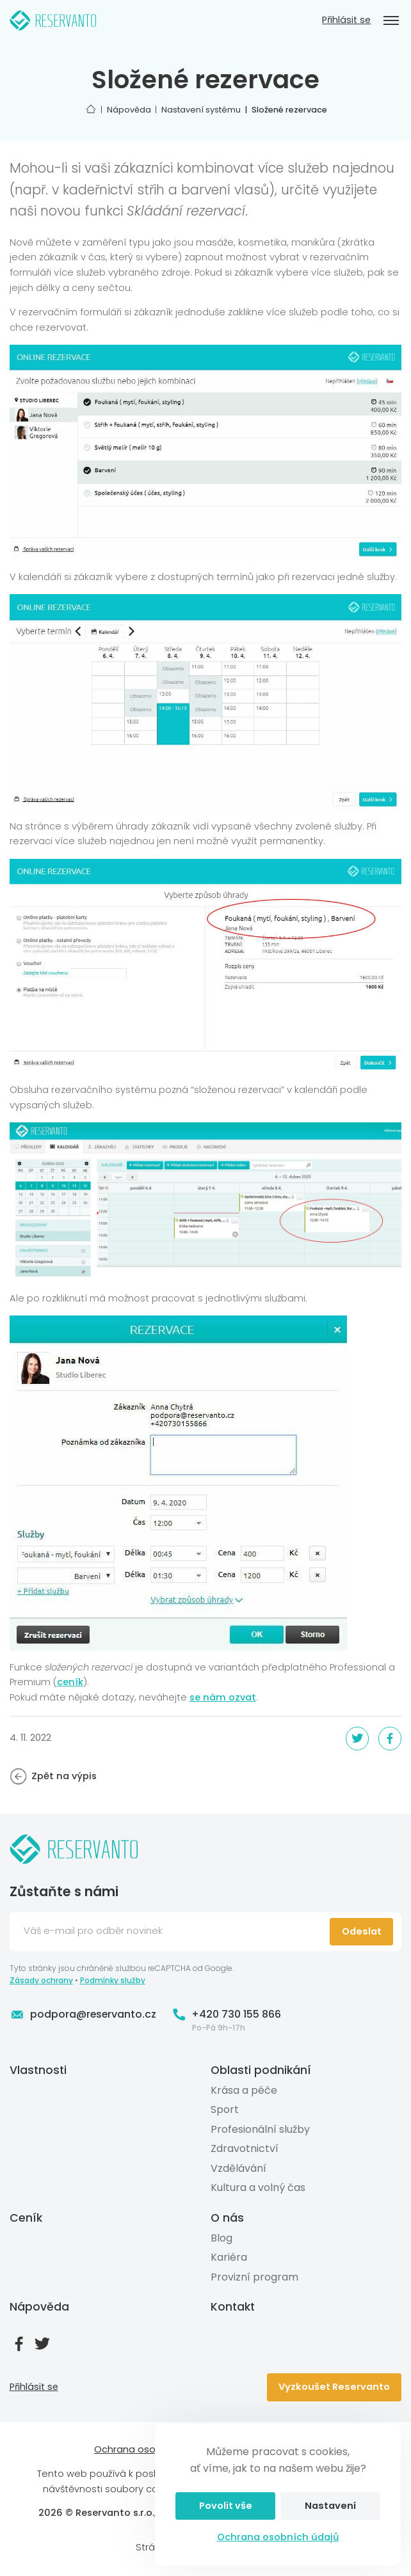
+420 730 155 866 (227, 2014)
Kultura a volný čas (258, 2187)
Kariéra (229, 2257)
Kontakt (233, 2306)
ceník (70, 1682)
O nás (227, 2218)
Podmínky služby (112, 1980)
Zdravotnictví (244, 2148)
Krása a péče (244, 2090)
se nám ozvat (222, 1697)
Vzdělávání (238, 2168)
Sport (225, 2109)
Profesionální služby (260, 2129)
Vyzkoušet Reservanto (334, 2386)
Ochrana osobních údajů (278, 2537)
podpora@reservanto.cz (83, 2014)
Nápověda (39, 2306)
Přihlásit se (346, 20)
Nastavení (330, 2505)
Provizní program (254, 2277)
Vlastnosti (38, 2070)
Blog (221, 2238)
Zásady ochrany (41, 1980)
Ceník (26, 2218)
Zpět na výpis (53, 1776)
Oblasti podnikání (261, 2070)
